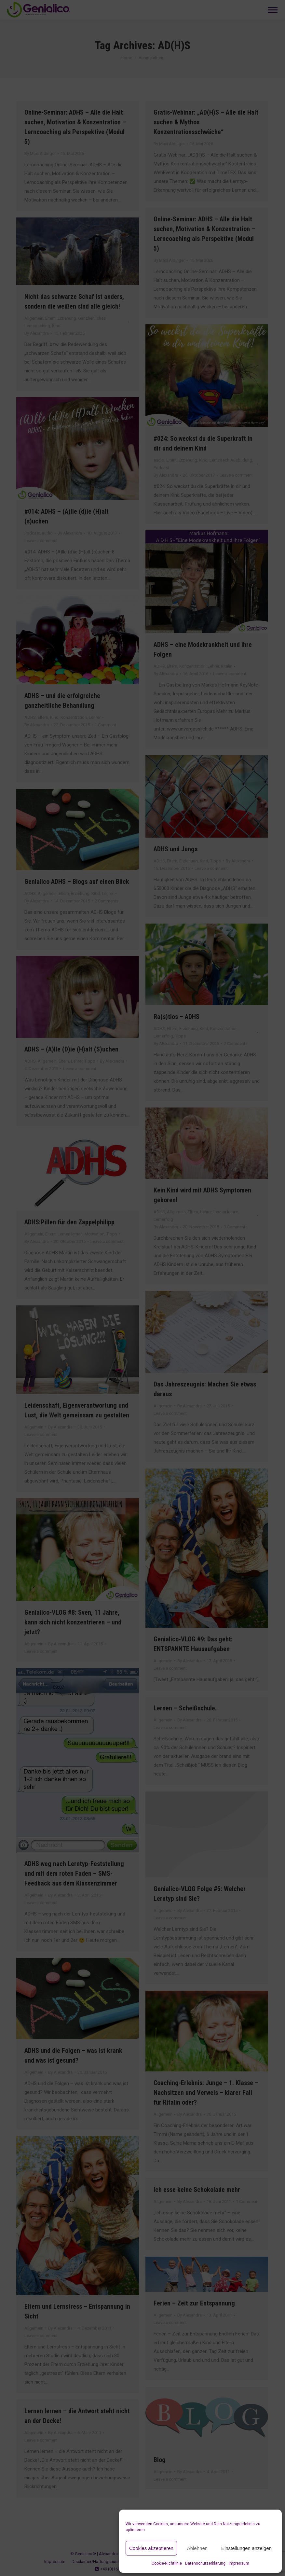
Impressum (239, 2563)
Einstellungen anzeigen (246, 2548)
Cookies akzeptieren (151, 2548)
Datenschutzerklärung (205, 2563)
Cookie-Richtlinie (167, 2563)
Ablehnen (197, 2548)
